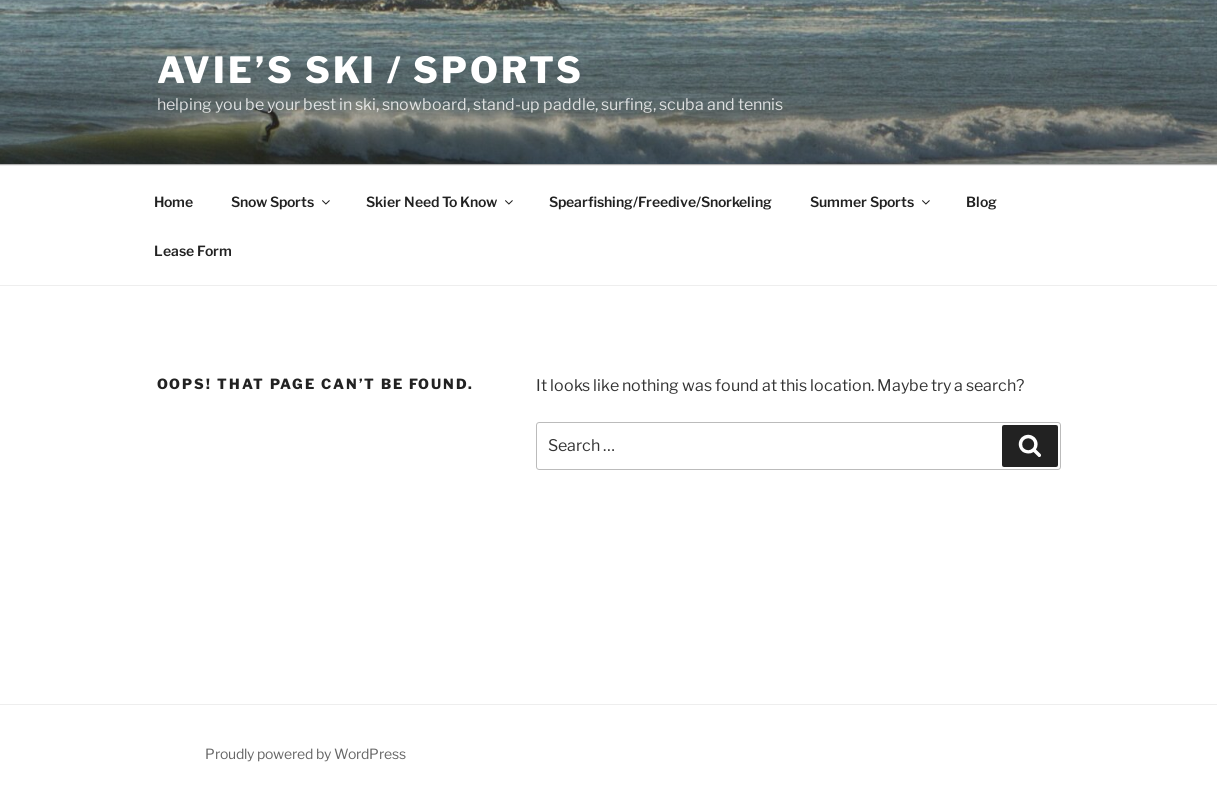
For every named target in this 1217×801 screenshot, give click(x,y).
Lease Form (193, 250)
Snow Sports (282, 201)
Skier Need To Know (441, 201)
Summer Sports (871, 201)
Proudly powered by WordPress (305, 753)
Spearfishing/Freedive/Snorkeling (660, 201)
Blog (981, 201)
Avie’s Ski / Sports (371, 70)
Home (173, 201)
